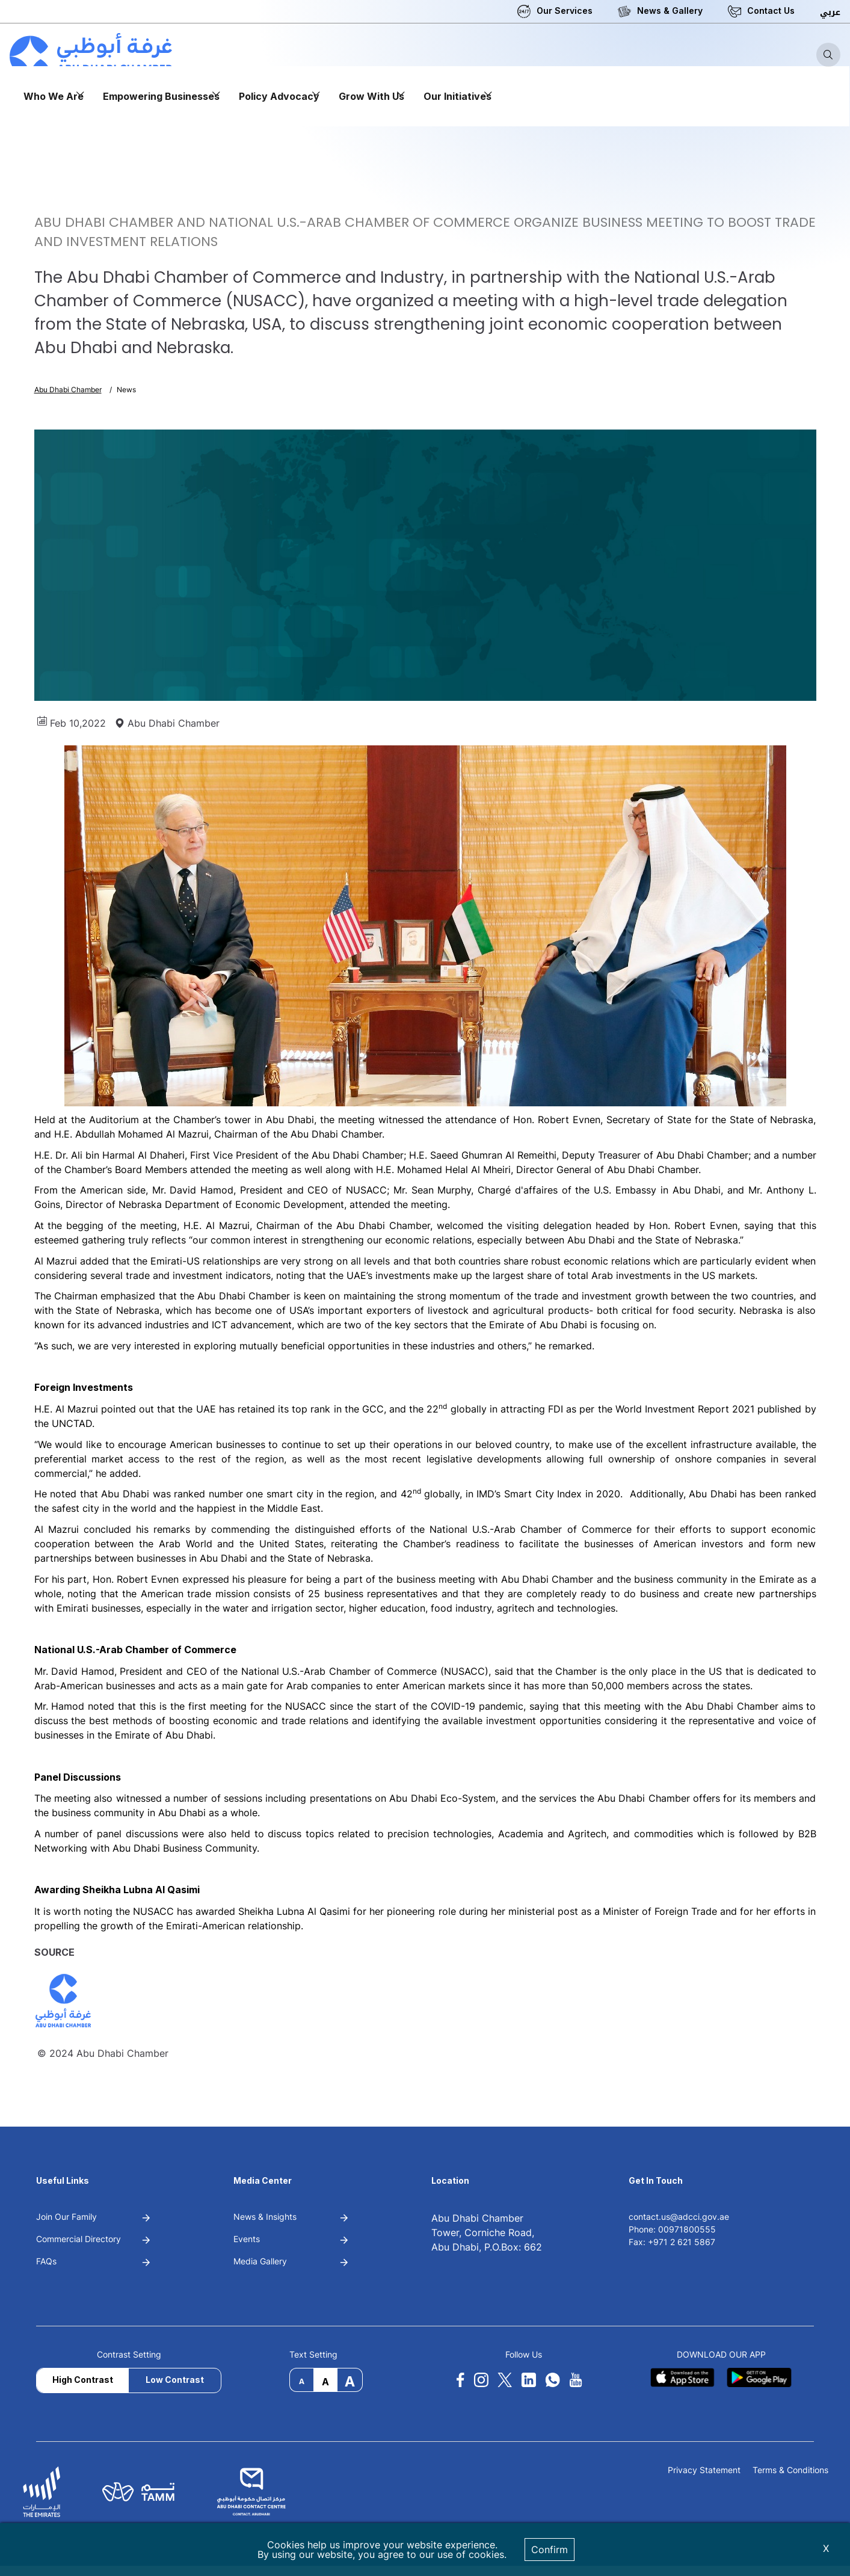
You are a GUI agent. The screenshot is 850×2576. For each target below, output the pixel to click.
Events (246, 2239)
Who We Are (53, 96)
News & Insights (265, 2216)
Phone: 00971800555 (672, 2229)
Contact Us (771, 10)
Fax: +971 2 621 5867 (672, 2242)
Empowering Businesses (161, 96)
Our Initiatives (457, 96)
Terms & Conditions (790, 2470)
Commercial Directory (78, 2239)
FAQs (46, 2261)
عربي (830, 12)
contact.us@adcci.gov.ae (679, 2216)
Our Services (565, 10)
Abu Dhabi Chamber (68, 389)
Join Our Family (66, 2216)
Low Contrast (175, 2379)
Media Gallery (260, 2261)
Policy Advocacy (279, 96)
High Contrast (82, 2379)
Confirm (549, 2550)
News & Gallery (670, 10)
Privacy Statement (704, 2470)
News (126, 389)
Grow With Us (371, 96)
